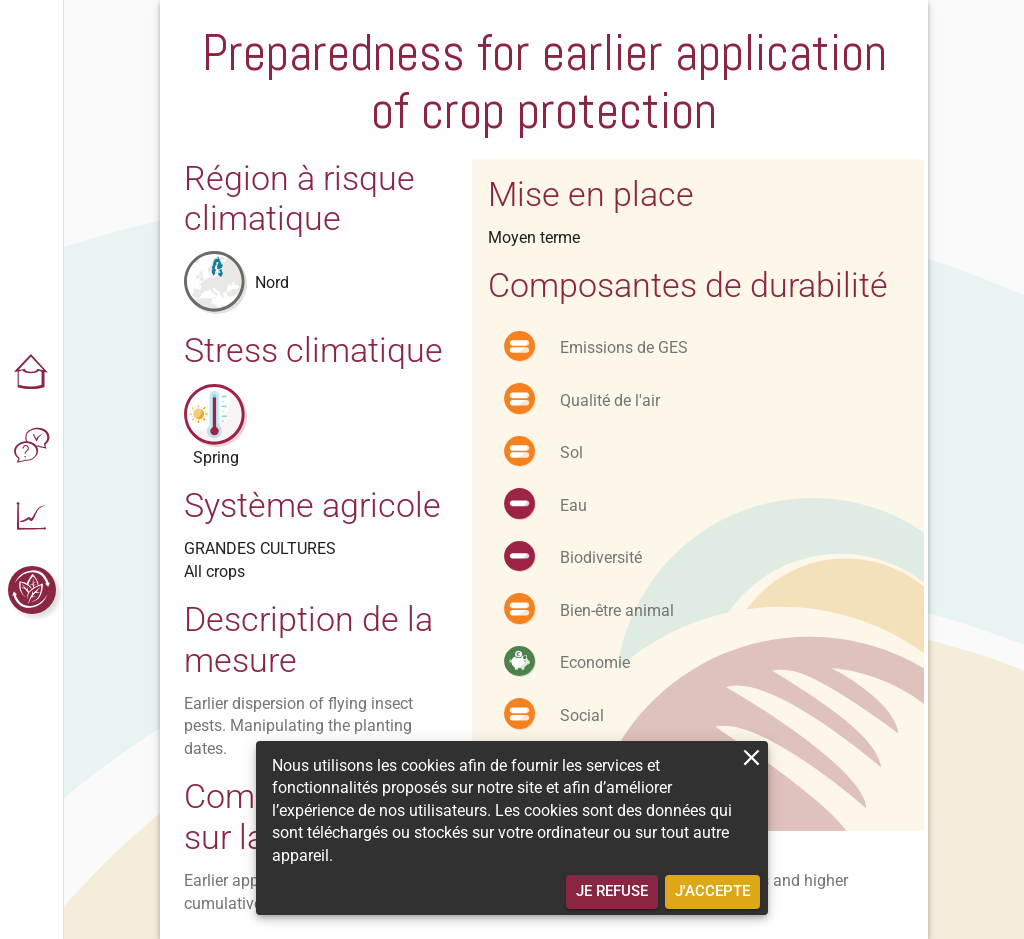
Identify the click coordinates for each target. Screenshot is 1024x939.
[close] (751, 757)
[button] (32, 374)
